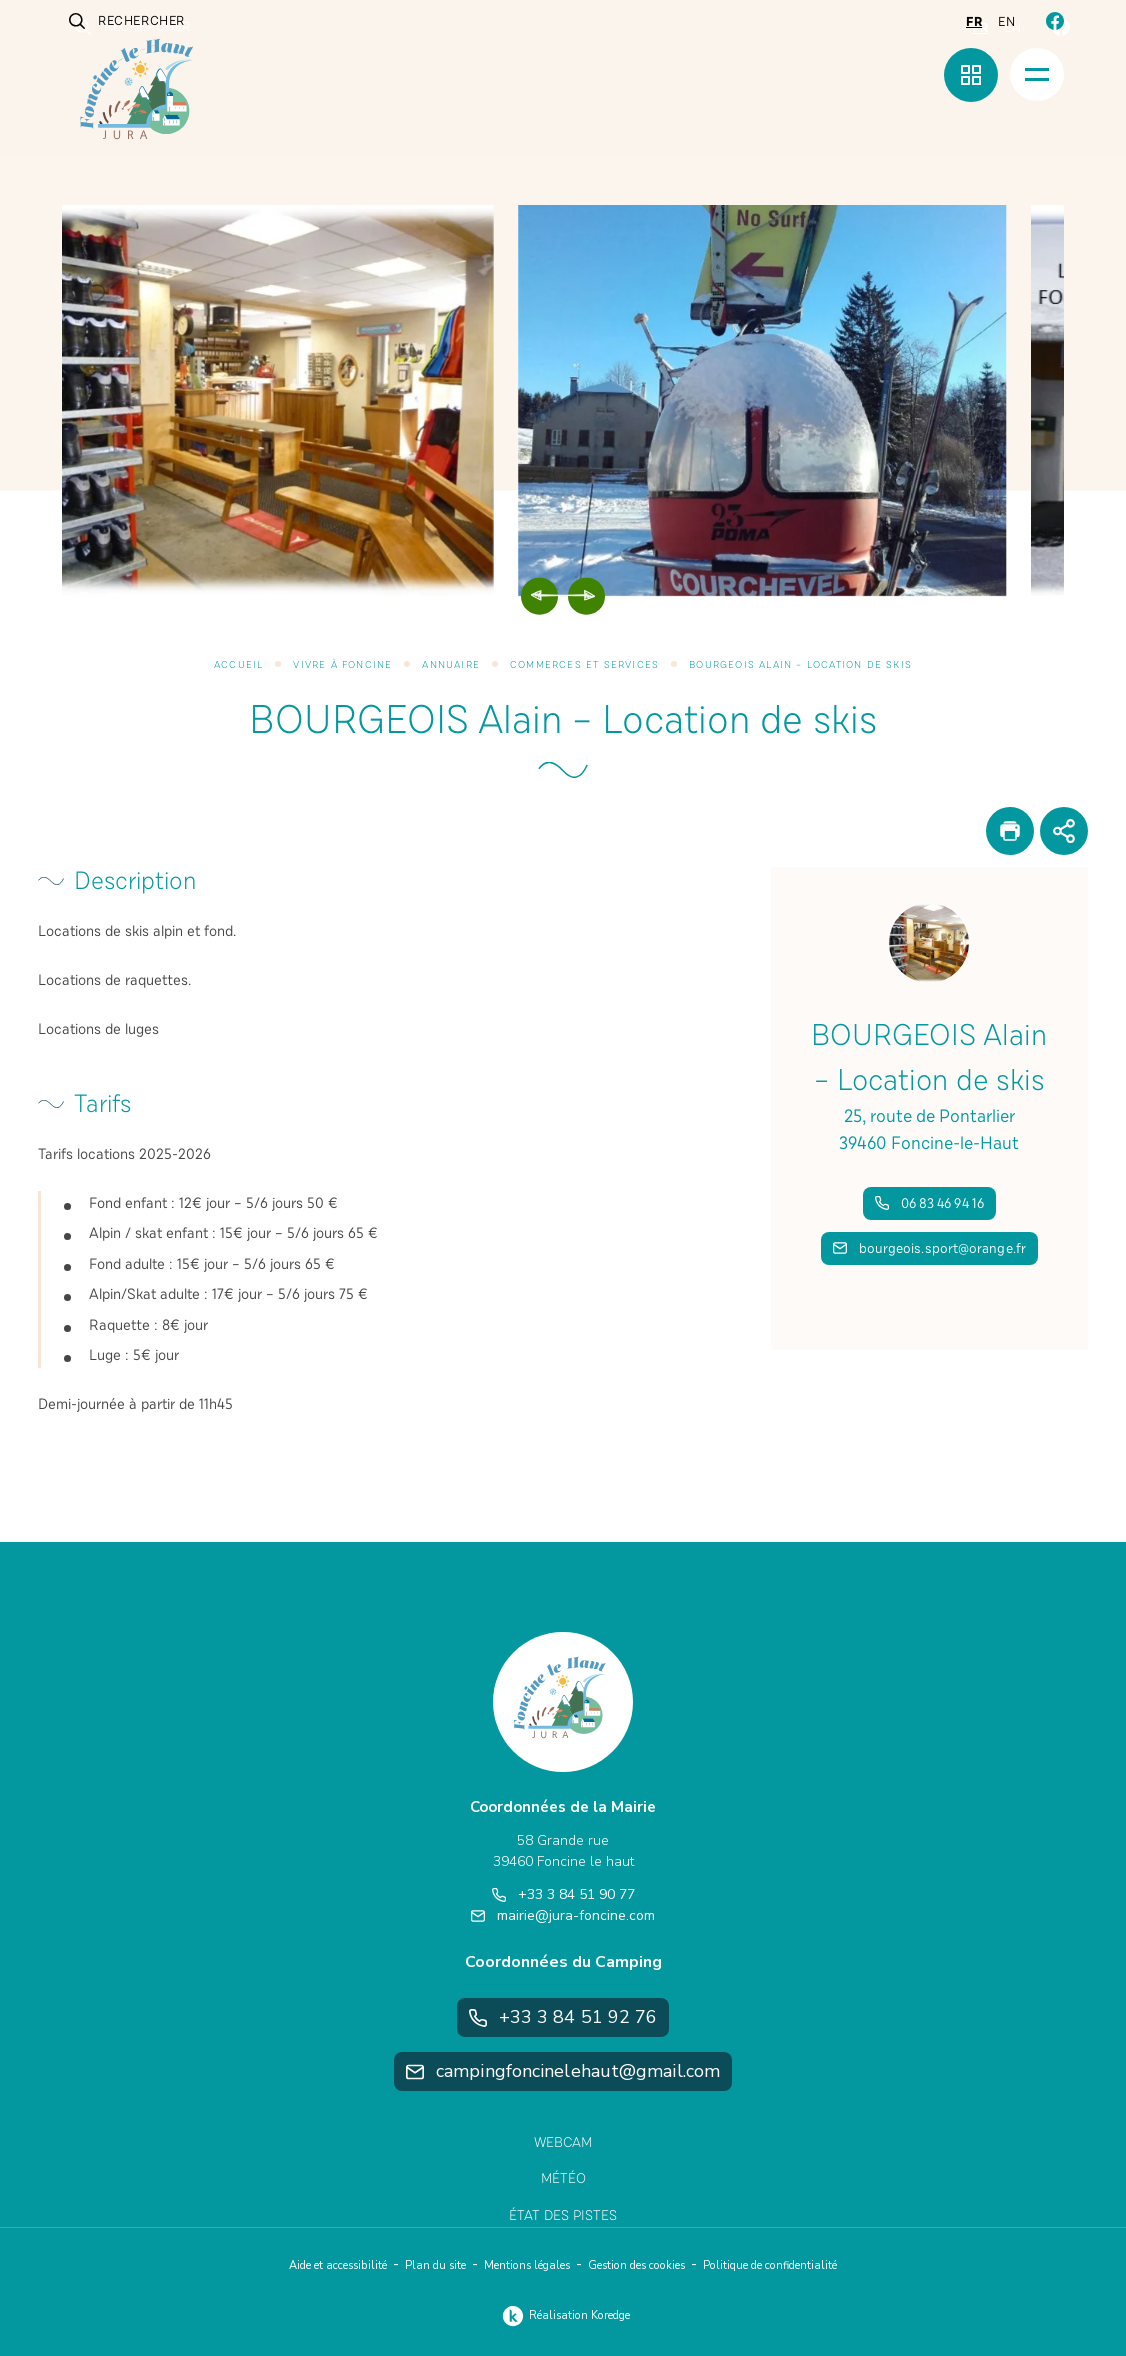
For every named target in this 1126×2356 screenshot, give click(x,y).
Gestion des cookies (636, 2265)
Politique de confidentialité (770, 2265)
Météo (563, 2178)
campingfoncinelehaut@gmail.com (563, 2071)
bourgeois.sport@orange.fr (930, 1248)
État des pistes (563, 2215)
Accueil (238, 665)
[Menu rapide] (971, 75)
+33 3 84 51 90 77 (563, 1894)
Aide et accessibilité (338, 2265)
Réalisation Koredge (563, 2316)
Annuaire (451, 665)
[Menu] (1037, 74)
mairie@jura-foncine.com (563, 1915)
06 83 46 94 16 (929, 1203)
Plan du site (435, 2265)
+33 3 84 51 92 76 (563, 2017)
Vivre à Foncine (342, 665)
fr (974, 22)
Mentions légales (527, 2265)
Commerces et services (584, 665)
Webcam (563, 2142)
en (1006, 22)
